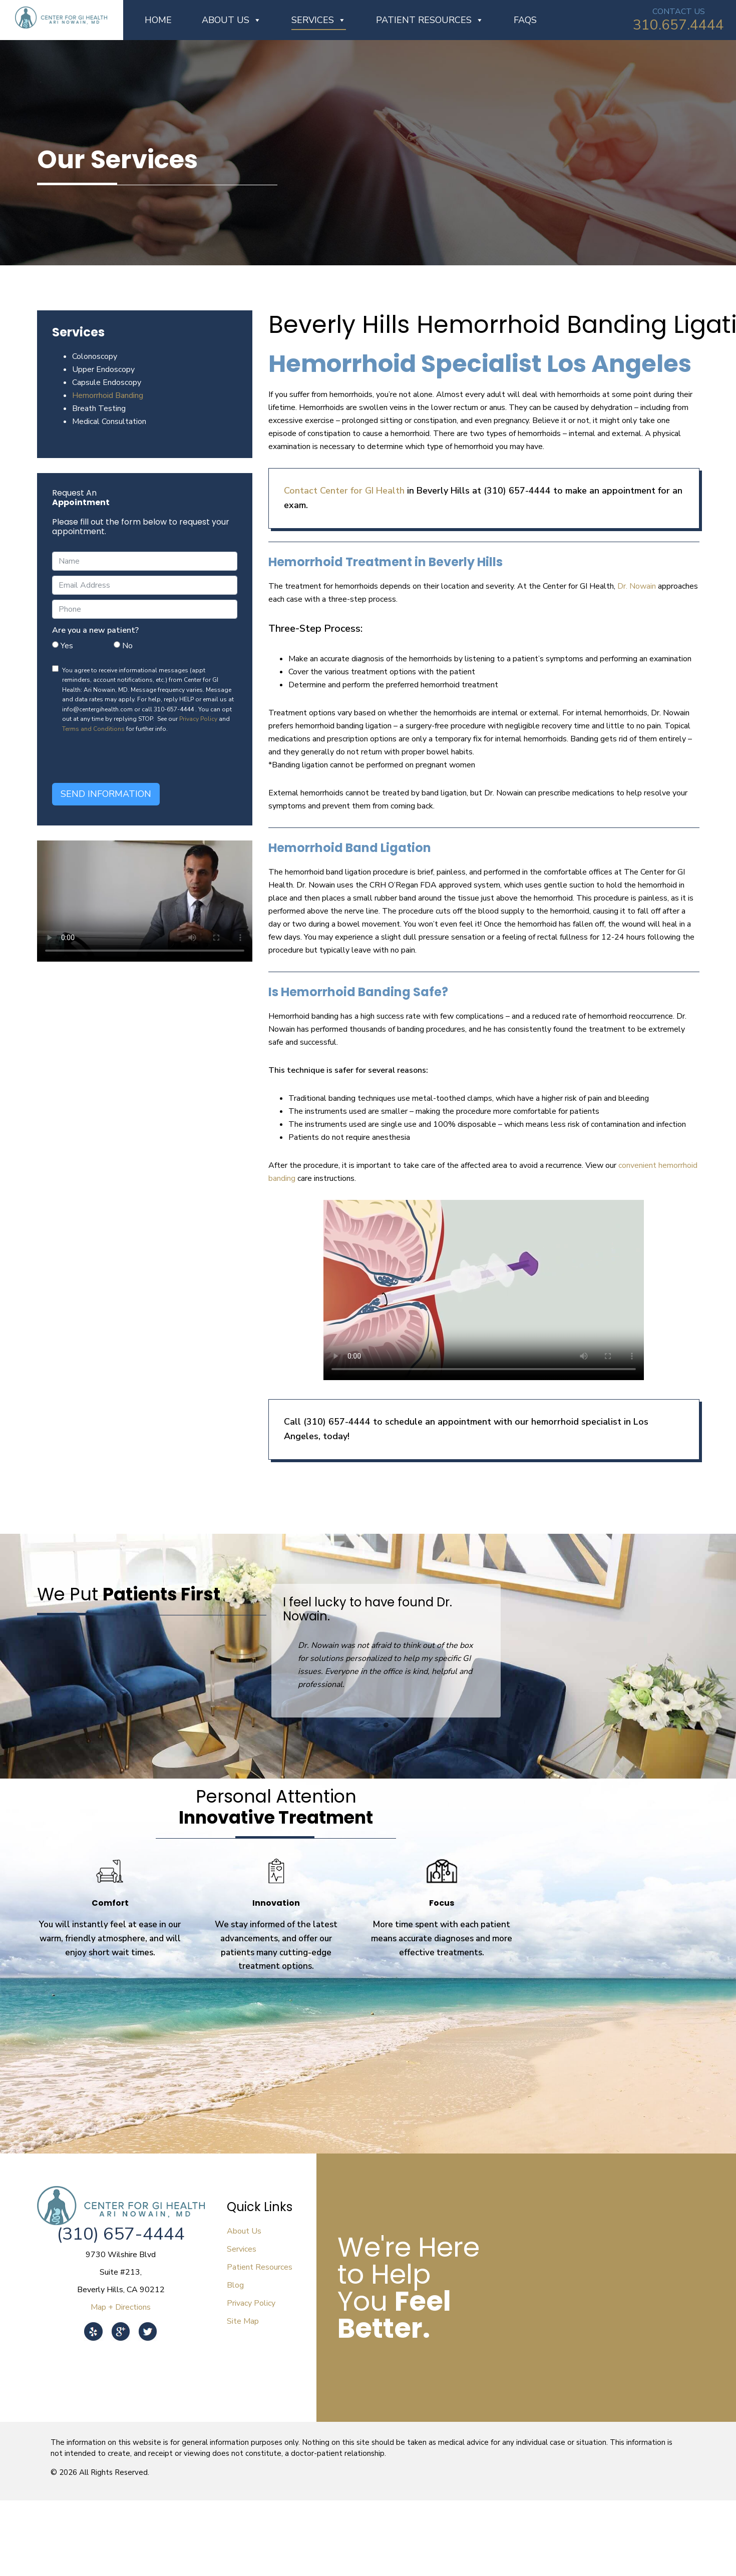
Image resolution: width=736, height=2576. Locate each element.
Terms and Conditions (93, 729)
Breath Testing (99, 408)
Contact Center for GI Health (344, 491)
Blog (235, 2285)
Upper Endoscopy (103, 369)
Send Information (106, 794)
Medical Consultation (109, 421)
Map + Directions (121, 2307)
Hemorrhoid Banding (107, 395)
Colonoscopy (94, 356)
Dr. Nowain (637, 586)
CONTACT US (678, 11)
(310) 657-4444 (121, 2234)
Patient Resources (430, 20)
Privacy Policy (198, 719)
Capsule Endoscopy (106, 382)
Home (158, 20)
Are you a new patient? (95, 630)
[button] (378, 1726)
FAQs (525, 20)
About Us (231, 20)
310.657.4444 (678, 25)
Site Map (243, 2321)
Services (318, 20)
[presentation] (128, 758)
